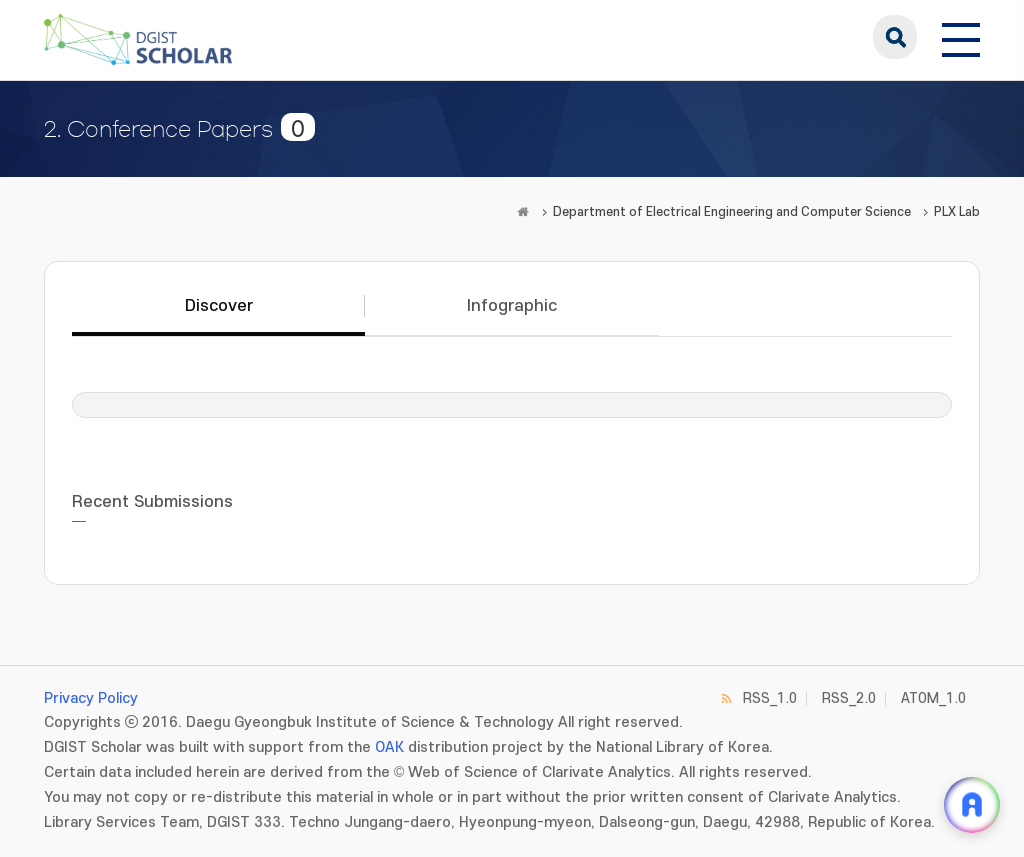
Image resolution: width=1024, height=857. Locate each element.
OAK (389, 747)
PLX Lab (957, 212)
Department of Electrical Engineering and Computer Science (732, 212)
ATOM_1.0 (933, 698)
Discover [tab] (219, 306)
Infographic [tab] (512, 306)
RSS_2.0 (849, 698)
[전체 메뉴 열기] (961, 37)
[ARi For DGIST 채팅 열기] (972, 805)
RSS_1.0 (770, 698)
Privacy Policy (91, 698)
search (895, 37)
